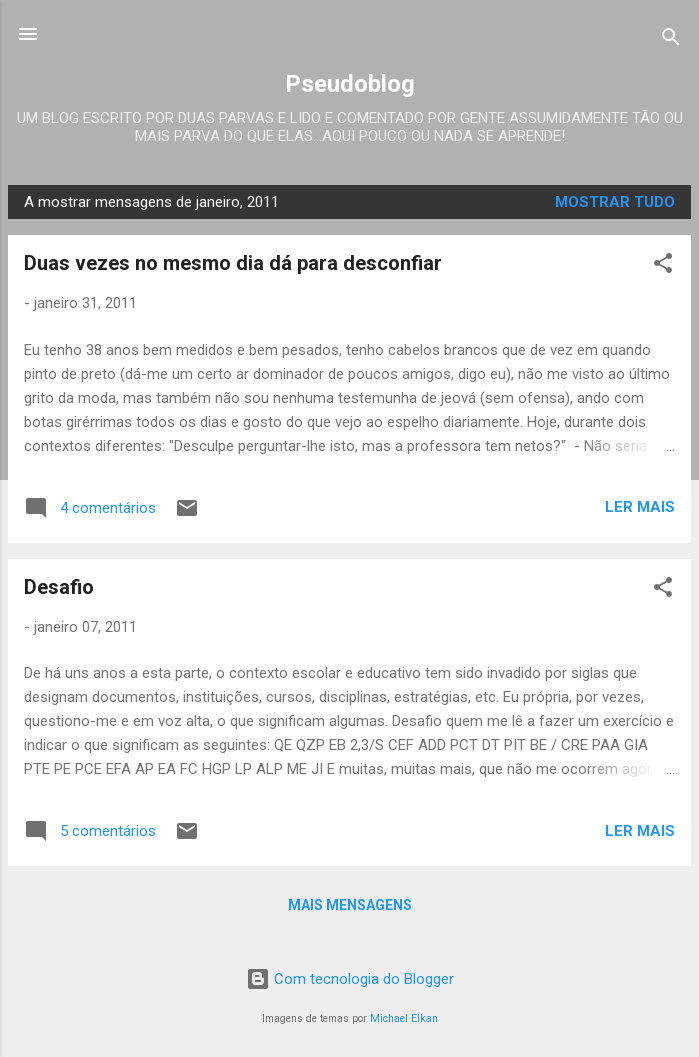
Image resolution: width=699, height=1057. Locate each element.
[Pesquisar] (671, 40)
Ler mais (640, 507)
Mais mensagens (350, 905)
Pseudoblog (350, 84)
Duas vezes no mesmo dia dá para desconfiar (233, 263)
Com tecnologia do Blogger (350, 979)
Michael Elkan (404, 1018)
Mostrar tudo (615, 202)
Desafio (59, 587)
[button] (663, 266)
